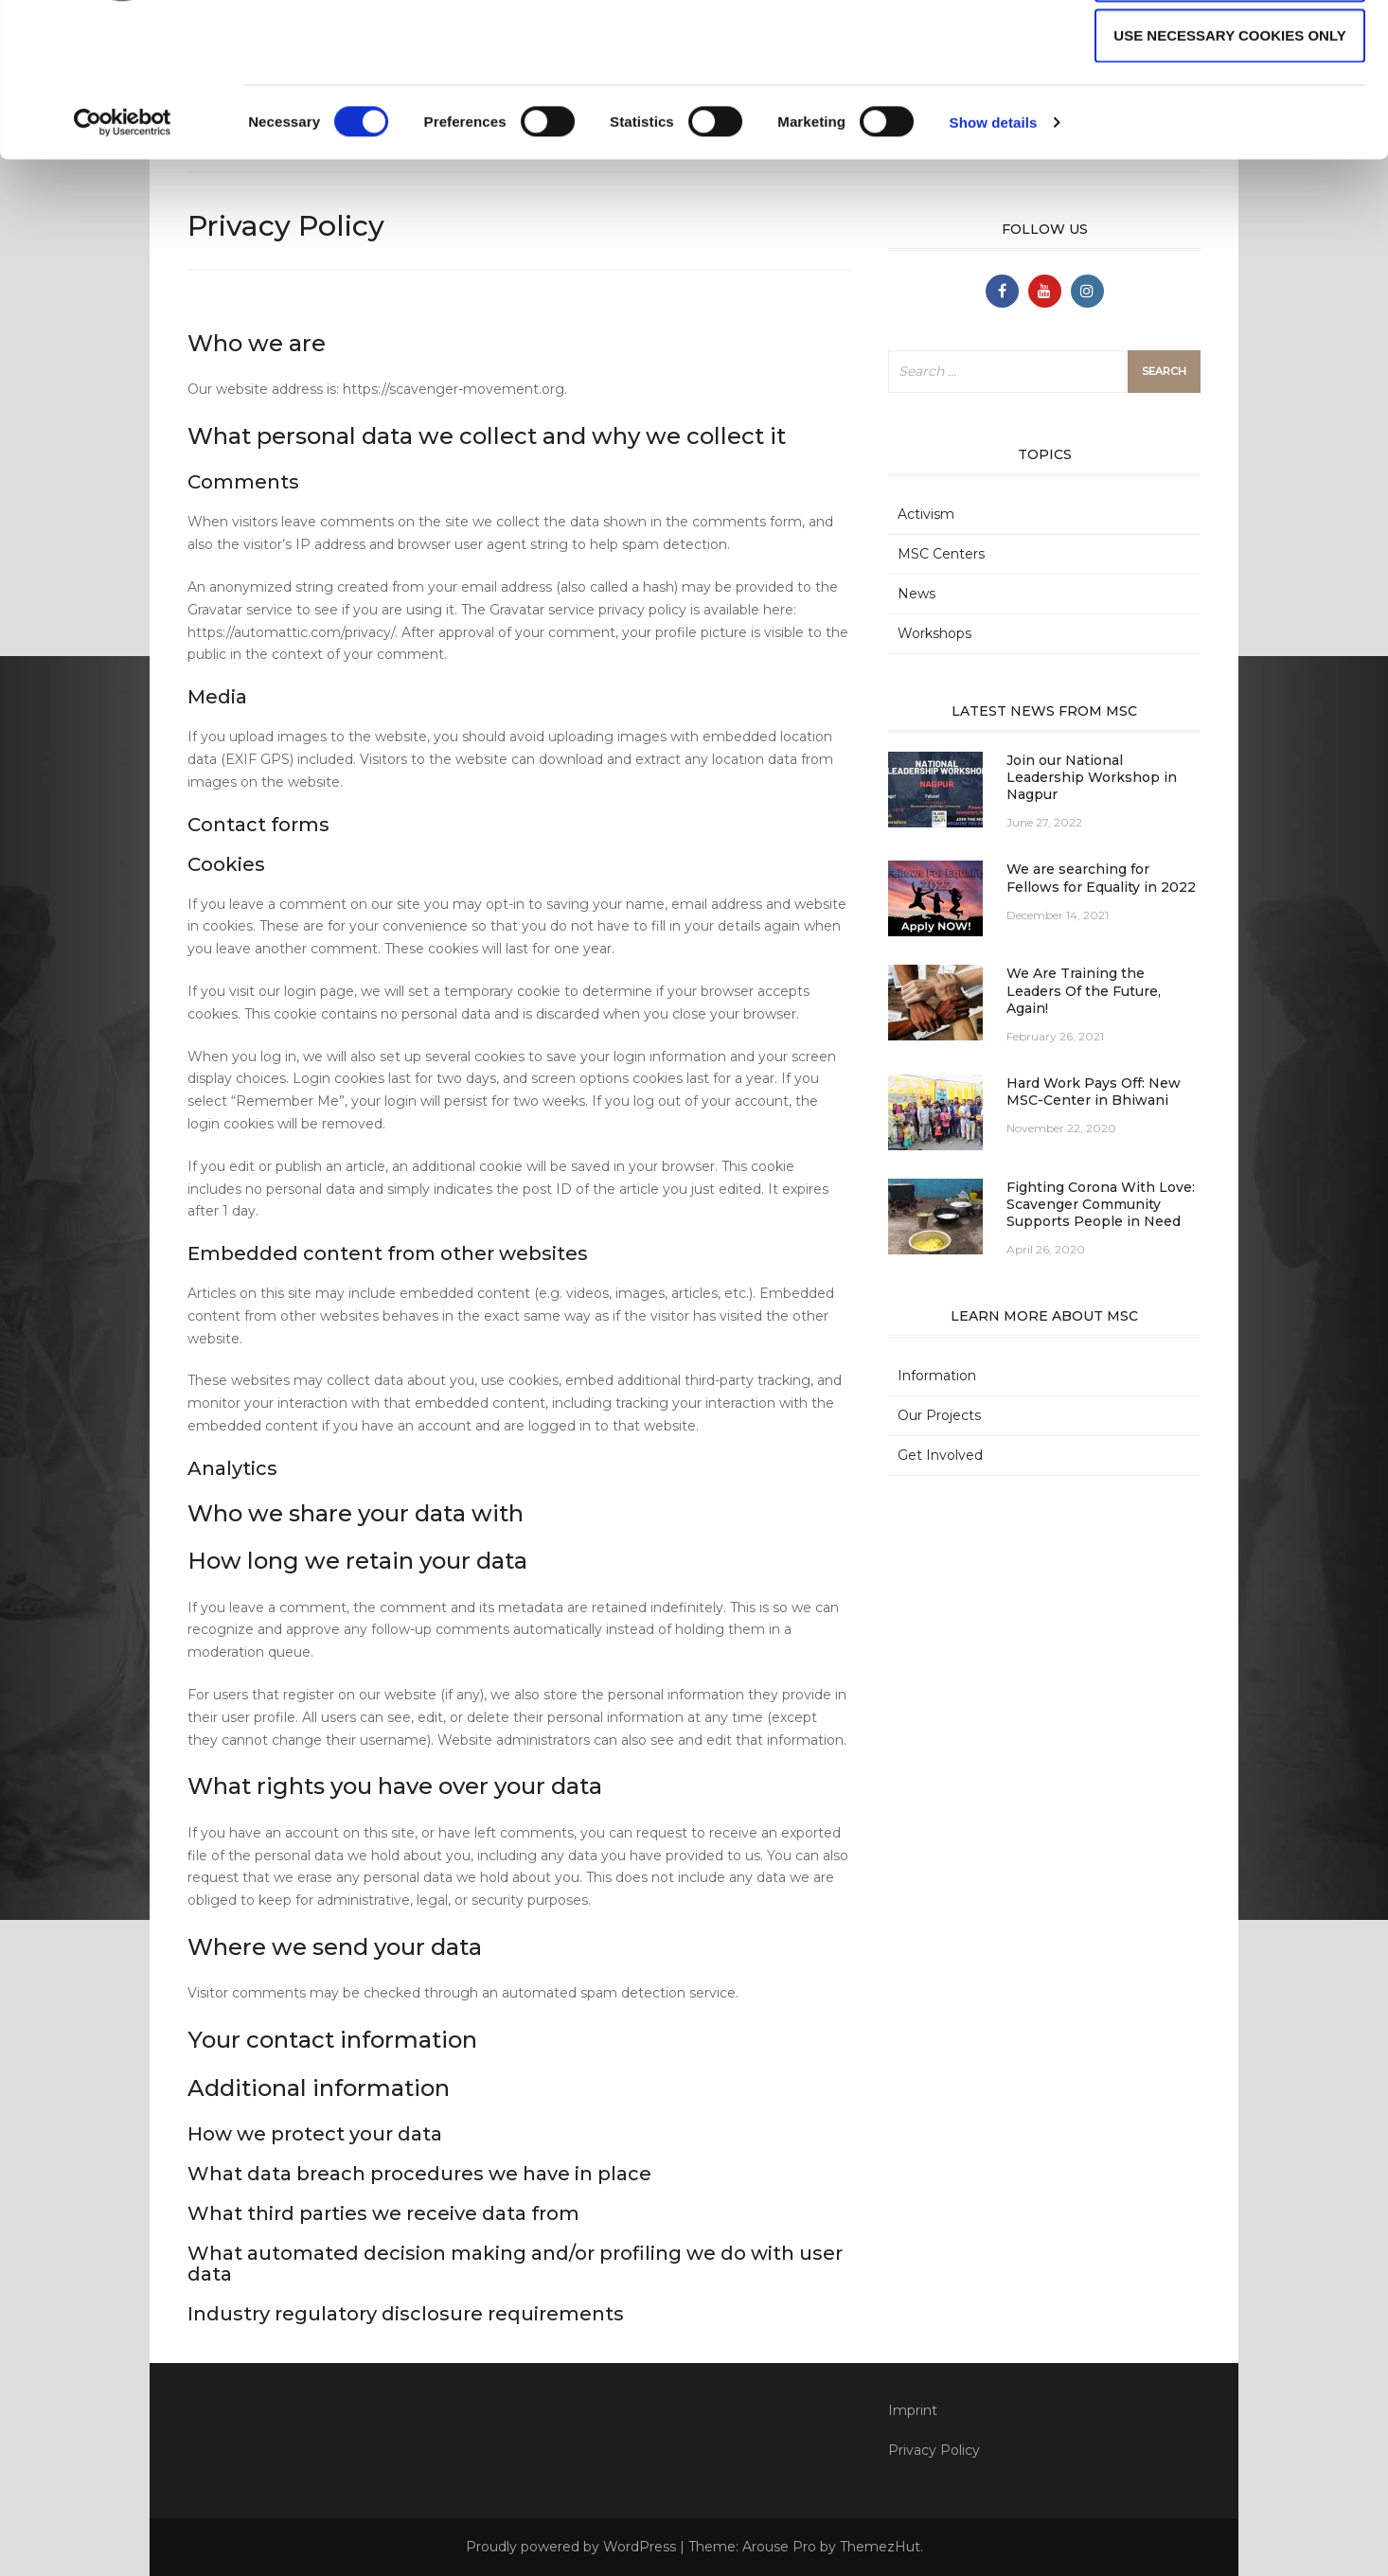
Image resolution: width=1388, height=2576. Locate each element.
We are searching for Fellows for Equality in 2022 (1101, 878)
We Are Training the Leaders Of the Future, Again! (1083, 990)
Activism (926, 514)
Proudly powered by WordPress (571, 2546)
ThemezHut (880, 2546)
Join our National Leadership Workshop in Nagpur (1091, 777)
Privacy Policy (934, 2450)
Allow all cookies (1230, 49)
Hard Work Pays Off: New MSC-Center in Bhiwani (1093, 1092)
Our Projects (939, 1415)
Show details (994, 257)
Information (937, 1375)
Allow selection (1230, 109)
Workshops (934, 633)
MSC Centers (941, 553)
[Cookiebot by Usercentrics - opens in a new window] (122, 257)
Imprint (912, 2410)
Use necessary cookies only (1229, 170)
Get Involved (940, 1455)
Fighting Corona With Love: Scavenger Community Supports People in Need (1100, 1204)
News (916, 593)
